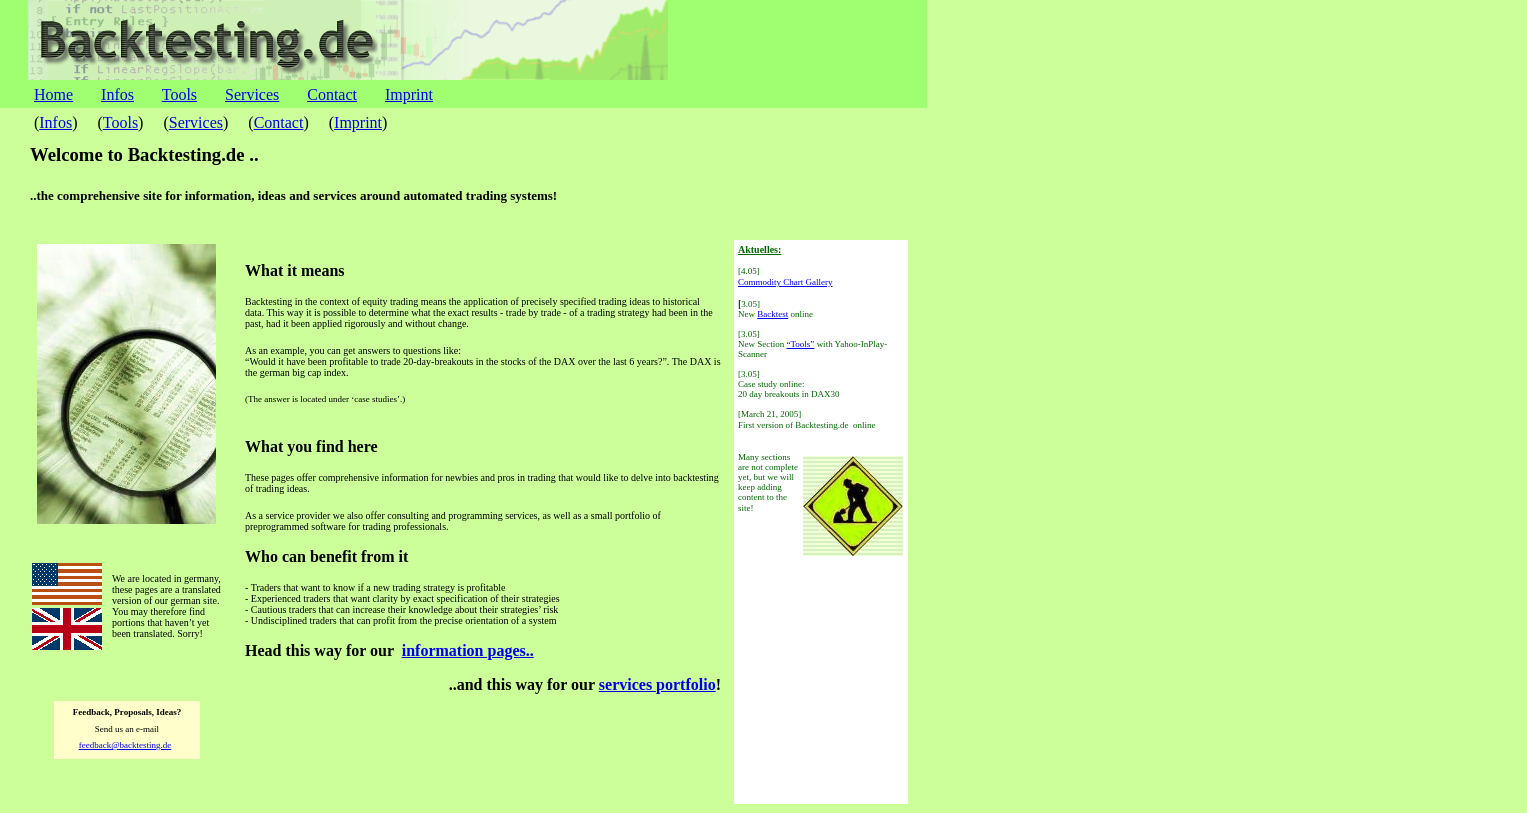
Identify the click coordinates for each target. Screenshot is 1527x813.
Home (53, 94)
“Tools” (801, 344)
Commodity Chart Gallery (785, 282)
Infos (117, 94)
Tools (179, 94)
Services (252, 94)
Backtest (772, 314)
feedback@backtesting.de (125, 745)
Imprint (409, 94)
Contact (332, 94)
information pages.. (468, 650)
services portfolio (657, 684)
